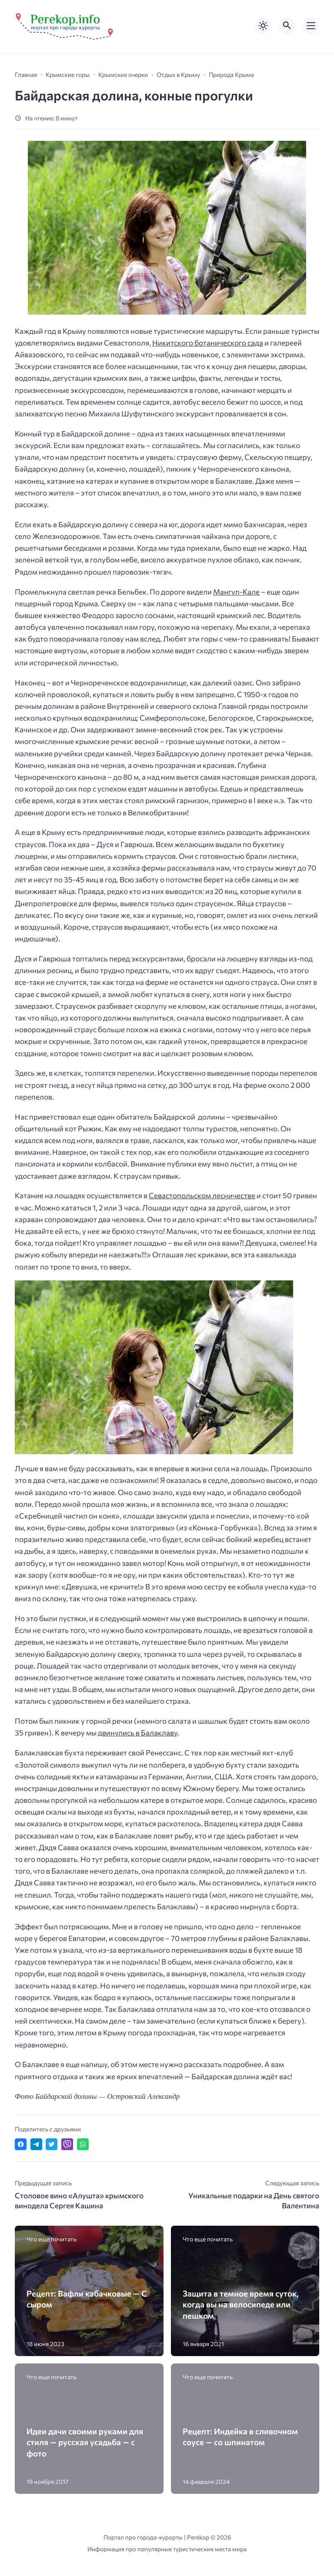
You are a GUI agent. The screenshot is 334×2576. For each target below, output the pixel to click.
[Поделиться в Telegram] (36, 2144)
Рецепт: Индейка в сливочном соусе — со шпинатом (240, 2436)
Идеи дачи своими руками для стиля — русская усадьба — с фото (85, 2442)
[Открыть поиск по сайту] (287, 25)
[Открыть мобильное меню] (311, 25)
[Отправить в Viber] (67, 2144)
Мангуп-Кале (236, 591)
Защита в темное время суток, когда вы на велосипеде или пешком (241, 2304)
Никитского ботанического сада (207, 342)
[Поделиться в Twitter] (51, 2144)
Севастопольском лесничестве (202, 1195)
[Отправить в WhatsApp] (83, 2144)
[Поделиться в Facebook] (21, 2144)
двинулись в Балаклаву (137, 1732)
